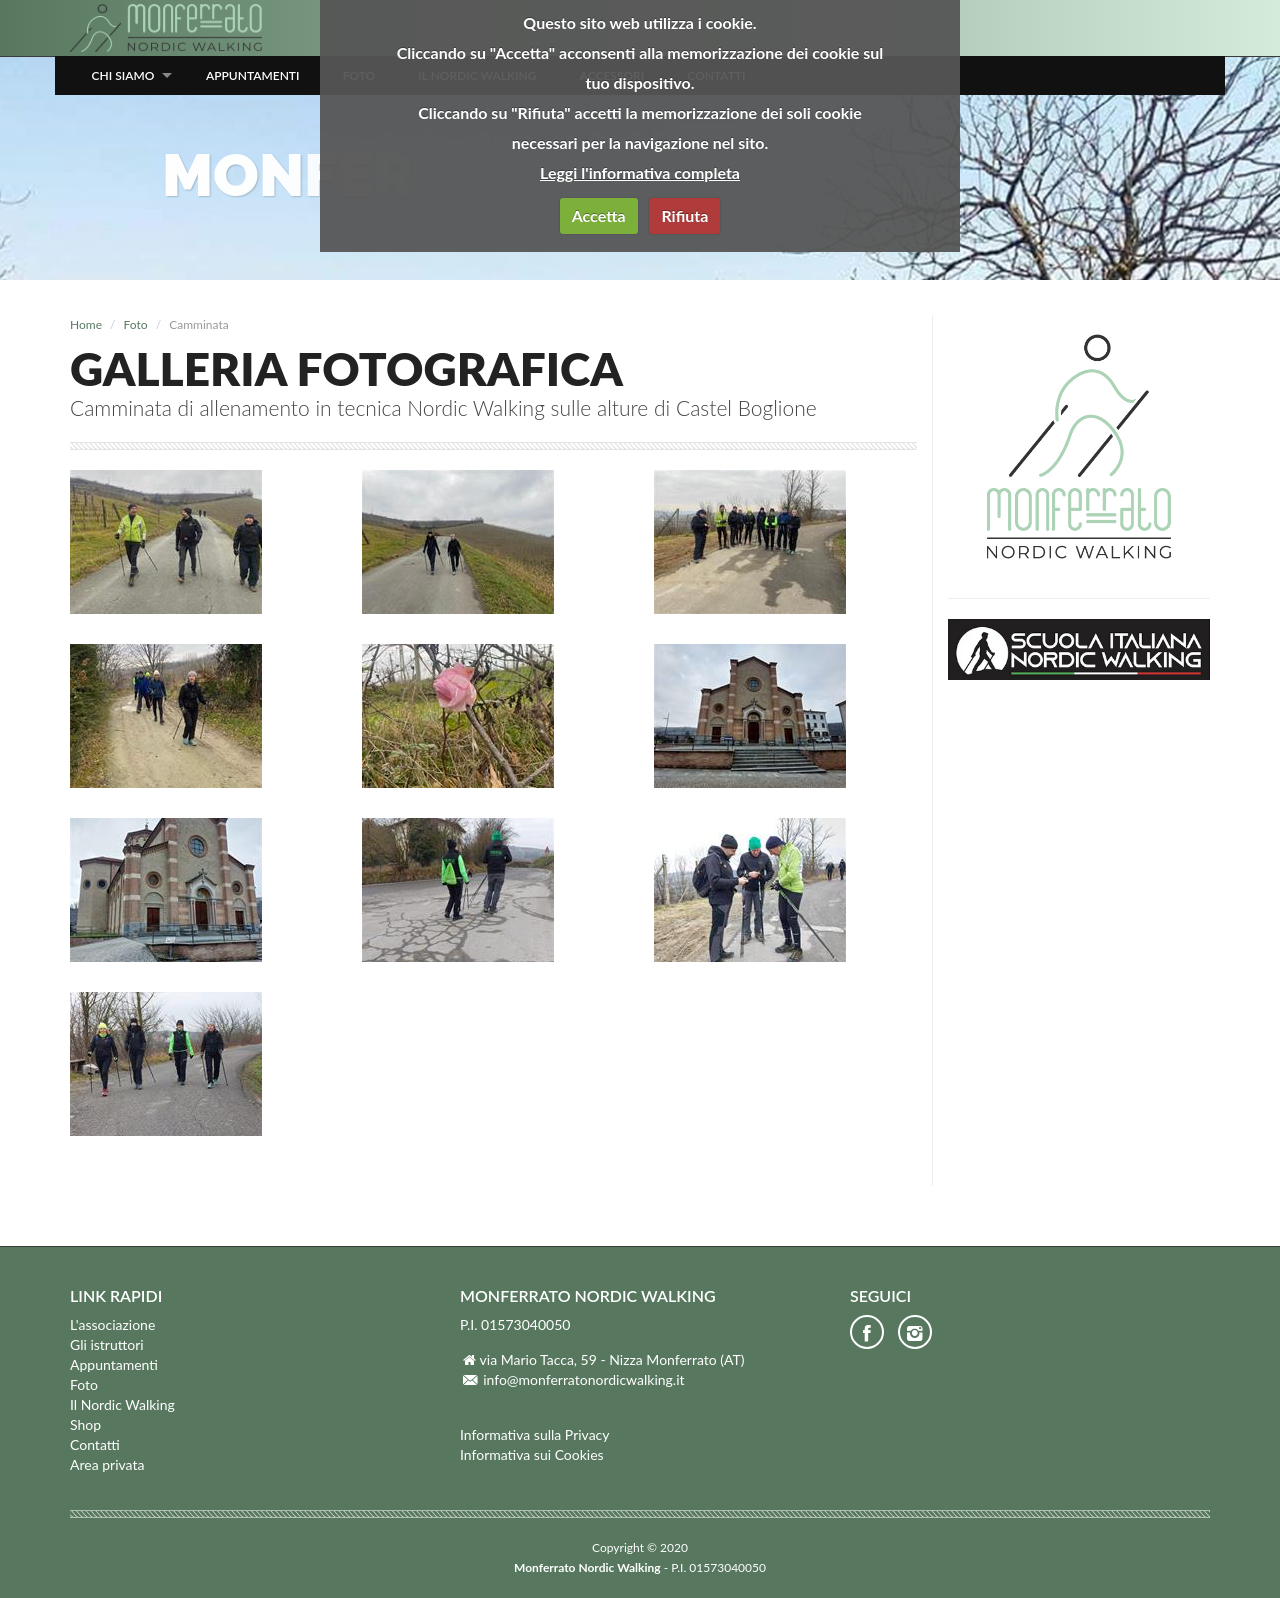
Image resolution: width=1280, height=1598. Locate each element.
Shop (85, 1424)
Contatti (95, 1444)
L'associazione (112, 1324)
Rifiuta (684, 215)
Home (86, 324)
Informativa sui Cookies (532, 1454)
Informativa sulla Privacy (535, 1434)
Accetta (599, 215)
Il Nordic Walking (122, 1404)
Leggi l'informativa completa (640, 172)
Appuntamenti (253, 75)
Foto (136, 324)
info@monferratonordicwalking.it (583, 1379)
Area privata (107, 1464)
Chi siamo (123, 75)
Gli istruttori (107, 1344)
